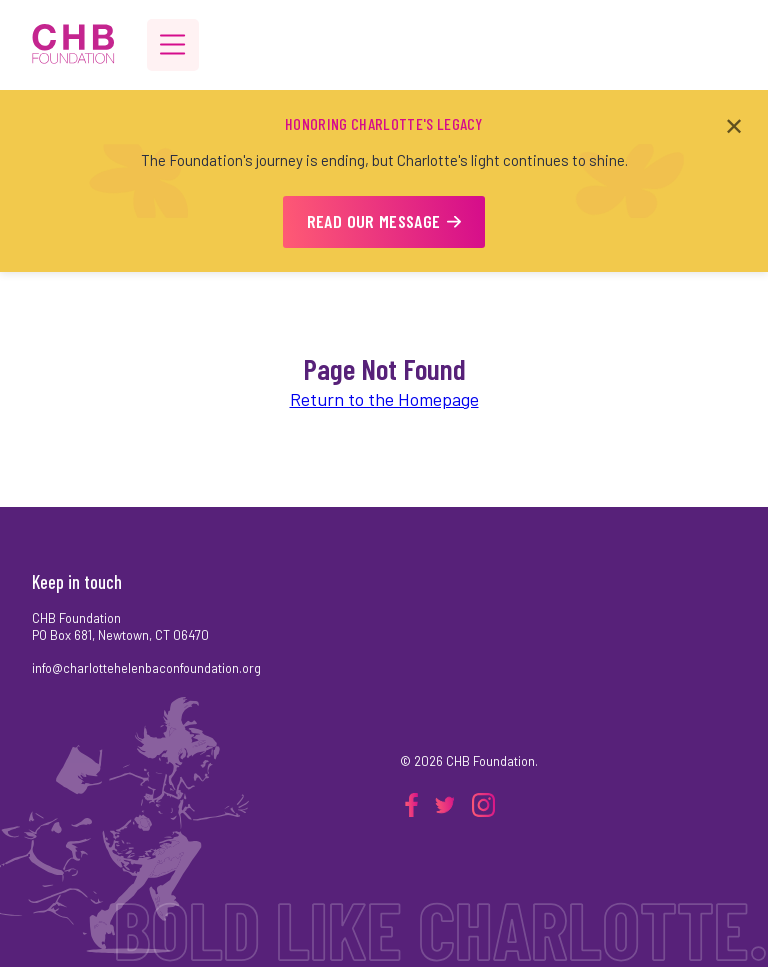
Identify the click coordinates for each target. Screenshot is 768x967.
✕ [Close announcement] (734, 125)
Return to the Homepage (384, 399)
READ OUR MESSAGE (384, 221)
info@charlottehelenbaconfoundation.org (146, 668)
